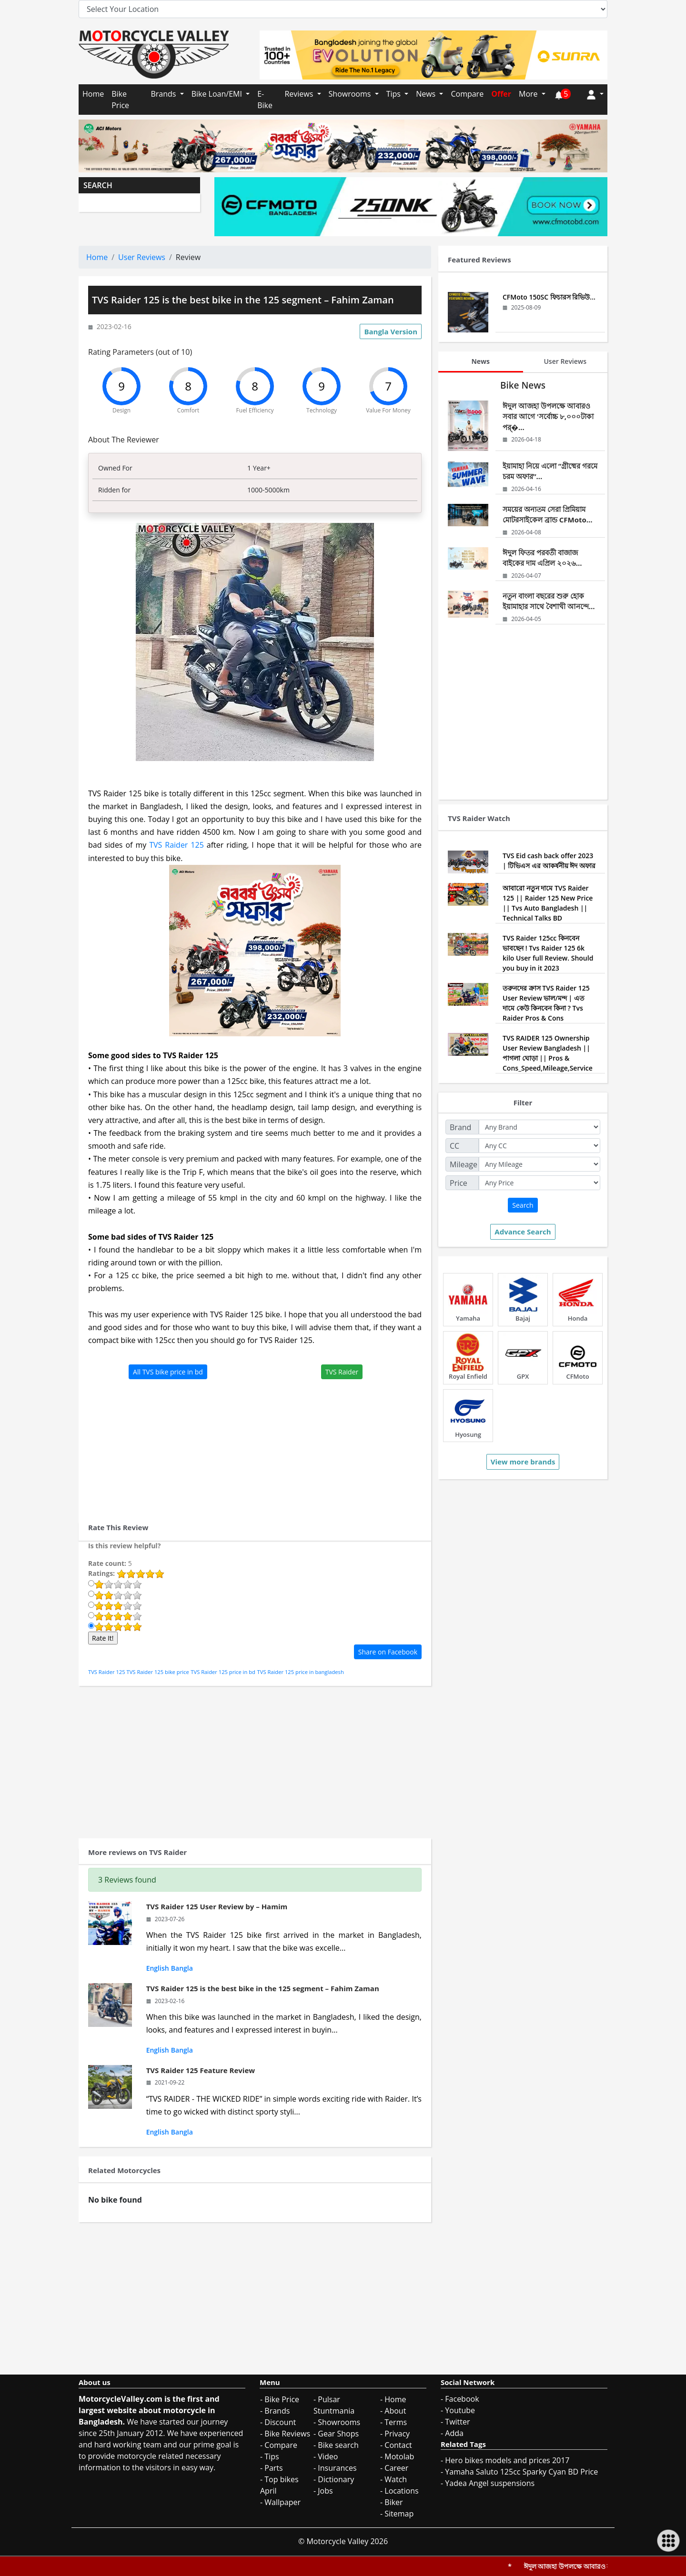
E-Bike (264, 99)
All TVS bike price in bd (168, 1371)
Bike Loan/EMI (218, 94)
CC (454, 1146)
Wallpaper (282, 2502)
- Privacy (395, 2433)
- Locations (399, 2491)
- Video (325, 2456)
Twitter (457, 2421)
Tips (394, 94)
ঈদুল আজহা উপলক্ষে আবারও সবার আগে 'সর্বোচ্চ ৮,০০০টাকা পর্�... (548, 416)
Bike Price (120, 99)
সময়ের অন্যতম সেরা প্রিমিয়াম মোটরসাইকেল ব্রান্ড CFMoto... (548, 514)
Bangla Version (390, 331)
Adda (454, 2433)
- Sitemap (397, 2513)
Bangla (182, 1968)
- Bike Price (279, 2399)
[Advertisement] (255, 1446)
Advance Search (522, 1231)
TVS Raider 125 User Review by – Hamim (217, 1906)
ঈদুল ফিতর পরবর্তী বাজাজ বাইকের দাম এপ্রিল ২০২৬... (542, 558)
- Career (394, 2468)
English (157, 1968)
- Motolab (397, 2456)
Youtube (460, 2410)
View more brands (523, 1461)
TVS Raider (341, 1371)
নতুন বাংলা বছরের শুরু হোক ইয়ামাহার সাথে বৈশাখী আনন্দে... (549, 601)
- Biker (391, 2502)
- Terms (393, 2422)
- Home (393, 2399)
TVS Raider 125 (176, 845)
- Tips (269, 2456)
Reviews (299, 94)
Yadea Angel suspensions (490, 2483)
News (426, 94)
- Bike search (336, 2445)
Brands (164, 94)
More (529, 94)
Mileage (463, 1164)
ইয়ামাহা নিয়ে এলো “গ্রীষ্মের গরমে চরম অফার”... (550, 471)
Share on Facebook (387, 1651)
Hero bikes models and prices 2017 (507, 2460)
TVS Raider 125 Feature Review (200, 2070)
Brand (460, 1127)
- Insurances (335, 2468)
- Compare (278, 2445)
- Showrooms (336, 2422)
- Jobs (323, 2491)
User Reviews (141, 257)
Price (458, 1183)
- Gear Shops (336, 2433)
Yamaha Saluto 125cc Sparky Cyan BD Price (521, 2471)
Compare (467, 94)
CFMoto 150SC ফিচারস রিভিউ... (549, 296)
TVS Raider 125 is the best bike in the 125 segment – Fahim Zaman (262, 1988)
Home (93, 94)
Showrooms (351, 94)
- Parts (271, 2468)
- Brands (275, 2411)
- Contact (396, 2445)
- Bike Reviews (285, 2433)
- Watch (393, 2479)
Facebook (462, 2399)
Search (522, 1205)
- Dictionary (333, 2479)
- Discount (278, 2422)
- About (393, 2411)
